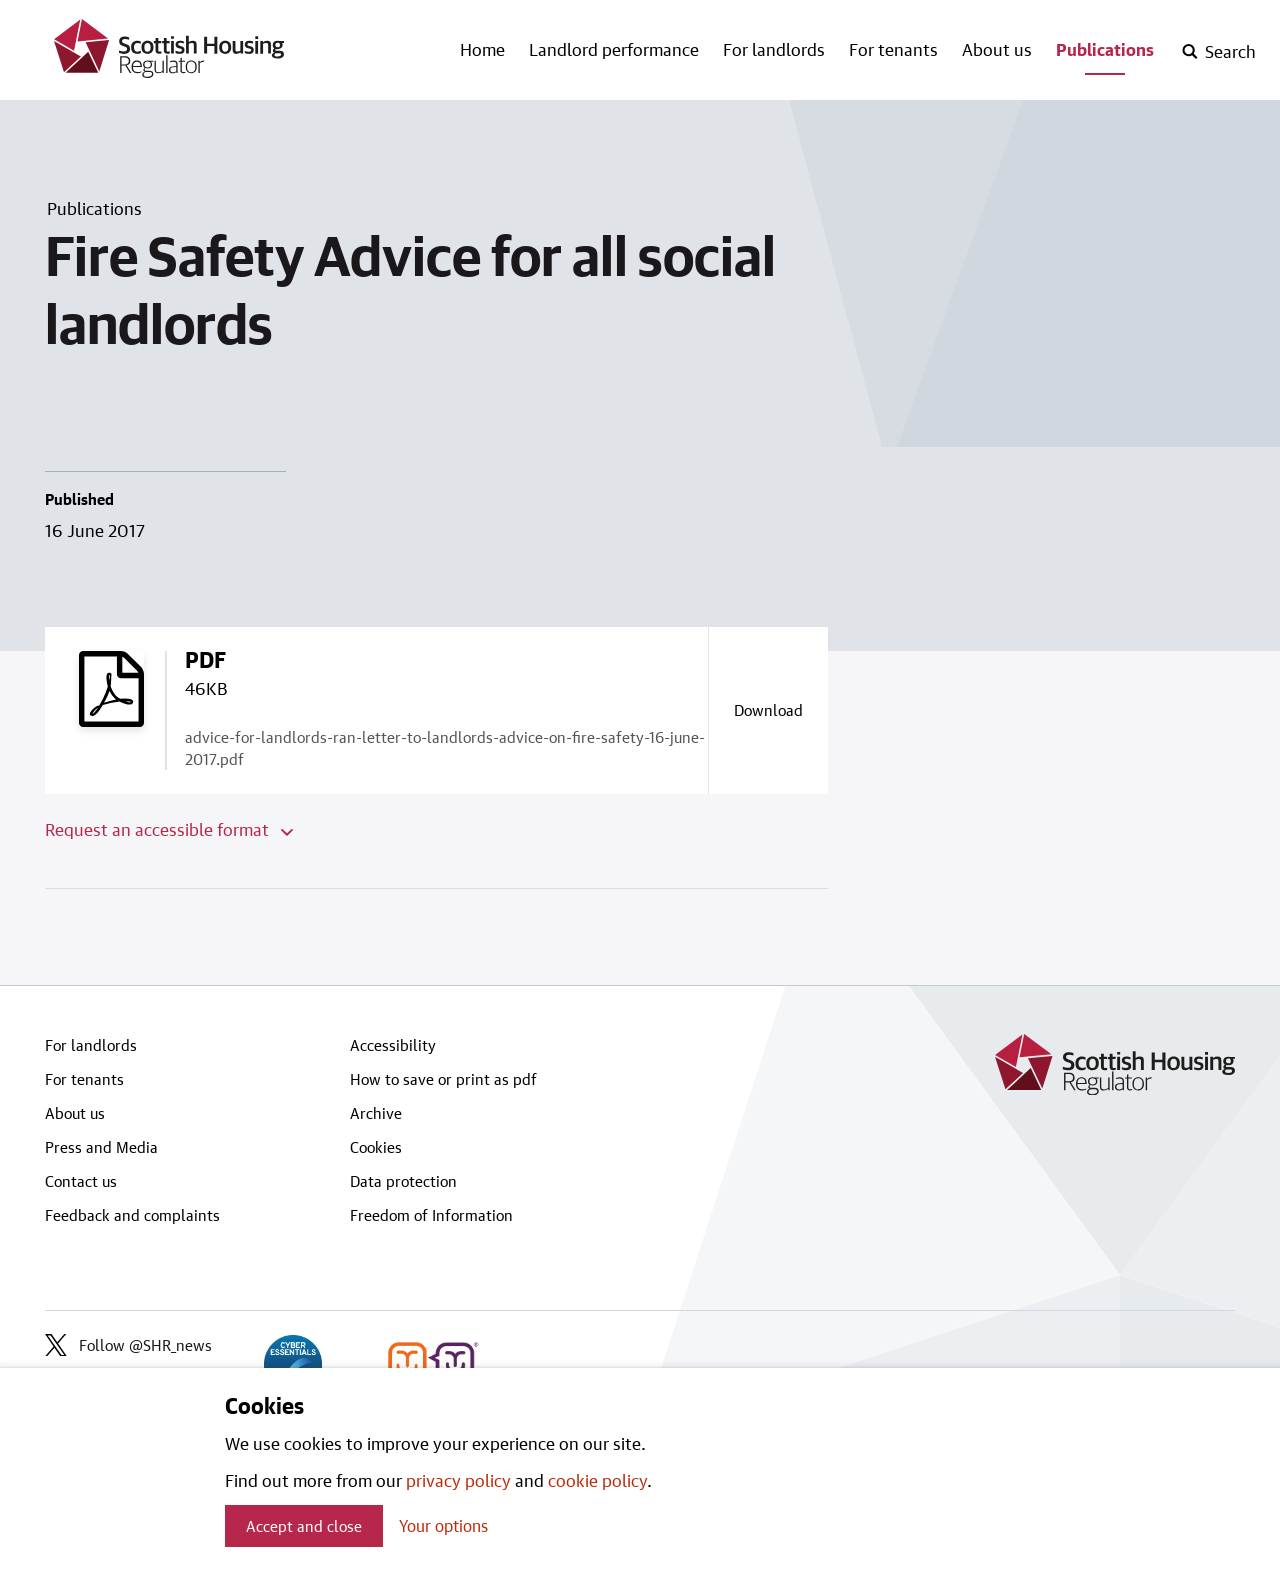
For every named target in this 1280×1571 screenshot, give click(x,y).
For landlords (774, 49)
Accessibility (393, 1045)
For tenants (893, 49)
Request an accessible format (169, 829)
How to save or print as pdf (443, 1079)
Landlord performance (614, 49)
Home (482, 49)
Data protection (403, 1181)
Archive (376, 1113)
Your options (443, 1525)
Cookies (376, 1147)
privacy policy (458, 1480)
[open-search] (1218, 52)
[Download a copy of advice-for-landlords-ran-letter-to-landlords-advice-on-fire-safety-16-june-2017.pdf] (768, 710)
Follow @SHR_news (128, 1345)
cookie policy (597, 1480)
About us (997, 49)
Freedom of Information (431, 1215)
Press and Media (101, 1147)
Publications (1105, 49)
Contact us (81, 1181)
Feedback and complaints (132, 1215)
